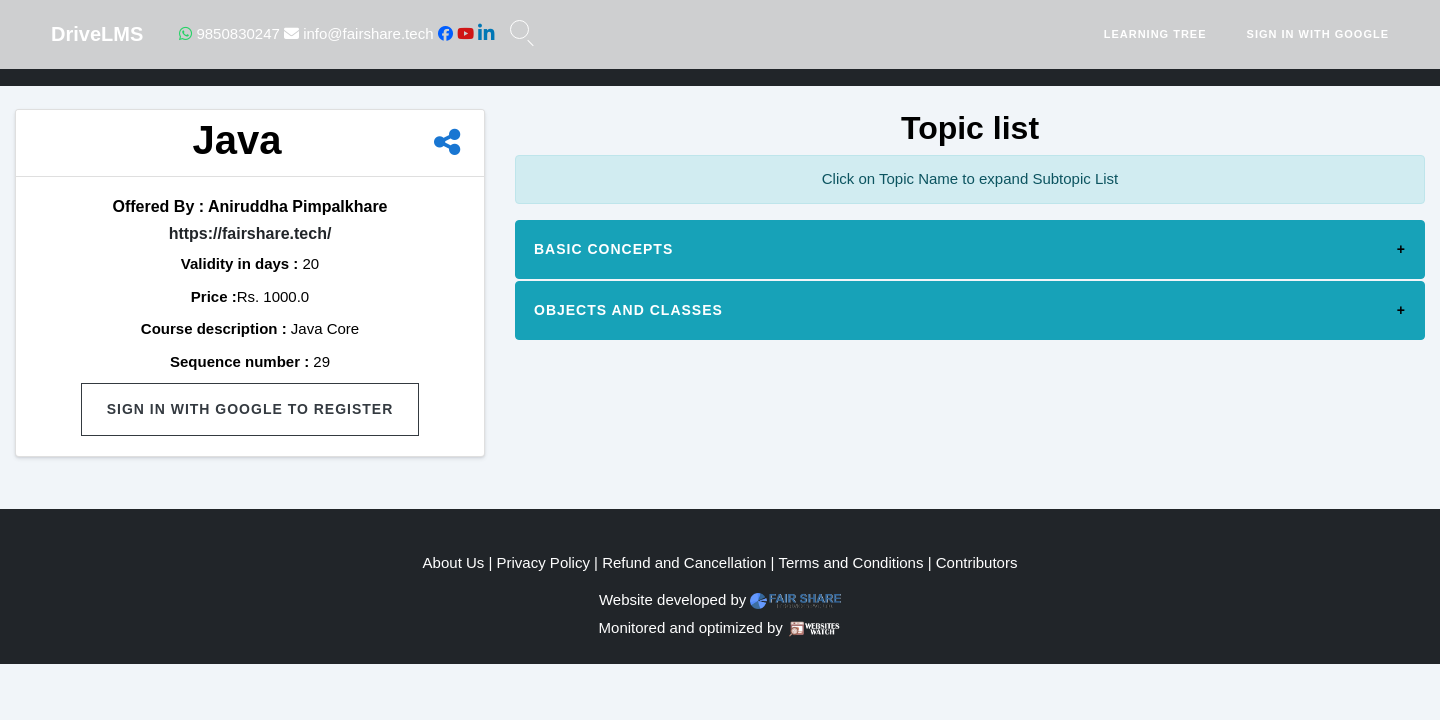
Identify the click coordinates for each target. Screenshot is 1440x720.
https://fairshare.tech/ (250, 233)
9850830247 (229, 33)
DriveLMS (97, 34)
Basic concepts (603, 249)
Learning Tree (1155, 34)
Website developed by (672, 599)
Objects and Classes (628, 310)
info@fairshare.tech (358, 33)
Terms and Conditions (850, 562)
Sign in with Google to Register (250, 409)
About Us (454, 562)
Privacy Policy (543, 562)
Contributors (977, 562)
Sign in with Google (1318, 34)
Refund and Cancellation (684, 562)
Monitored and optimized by (691, 627)
